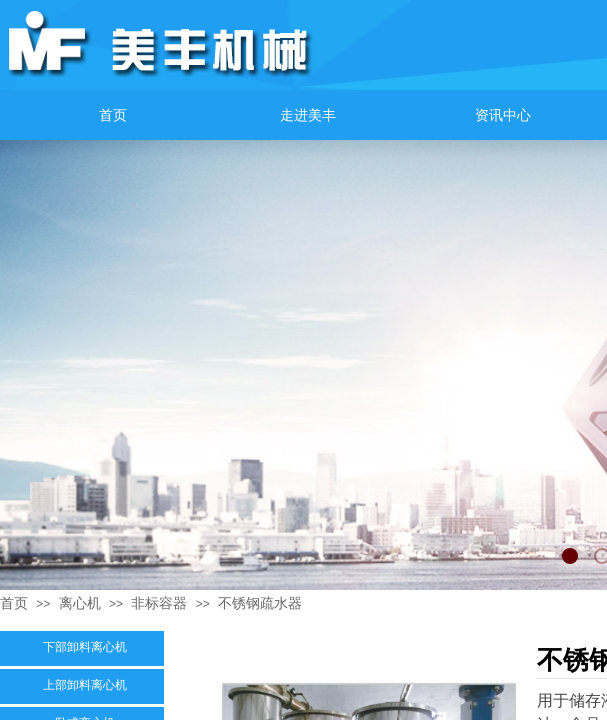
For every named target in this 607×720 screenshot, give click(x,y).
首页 (14, 603)
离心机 (80, 603)
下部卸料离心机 (85, 647)
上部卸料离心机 (85, 685)
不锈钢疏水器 (260, 603)
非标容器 (159, 603)
